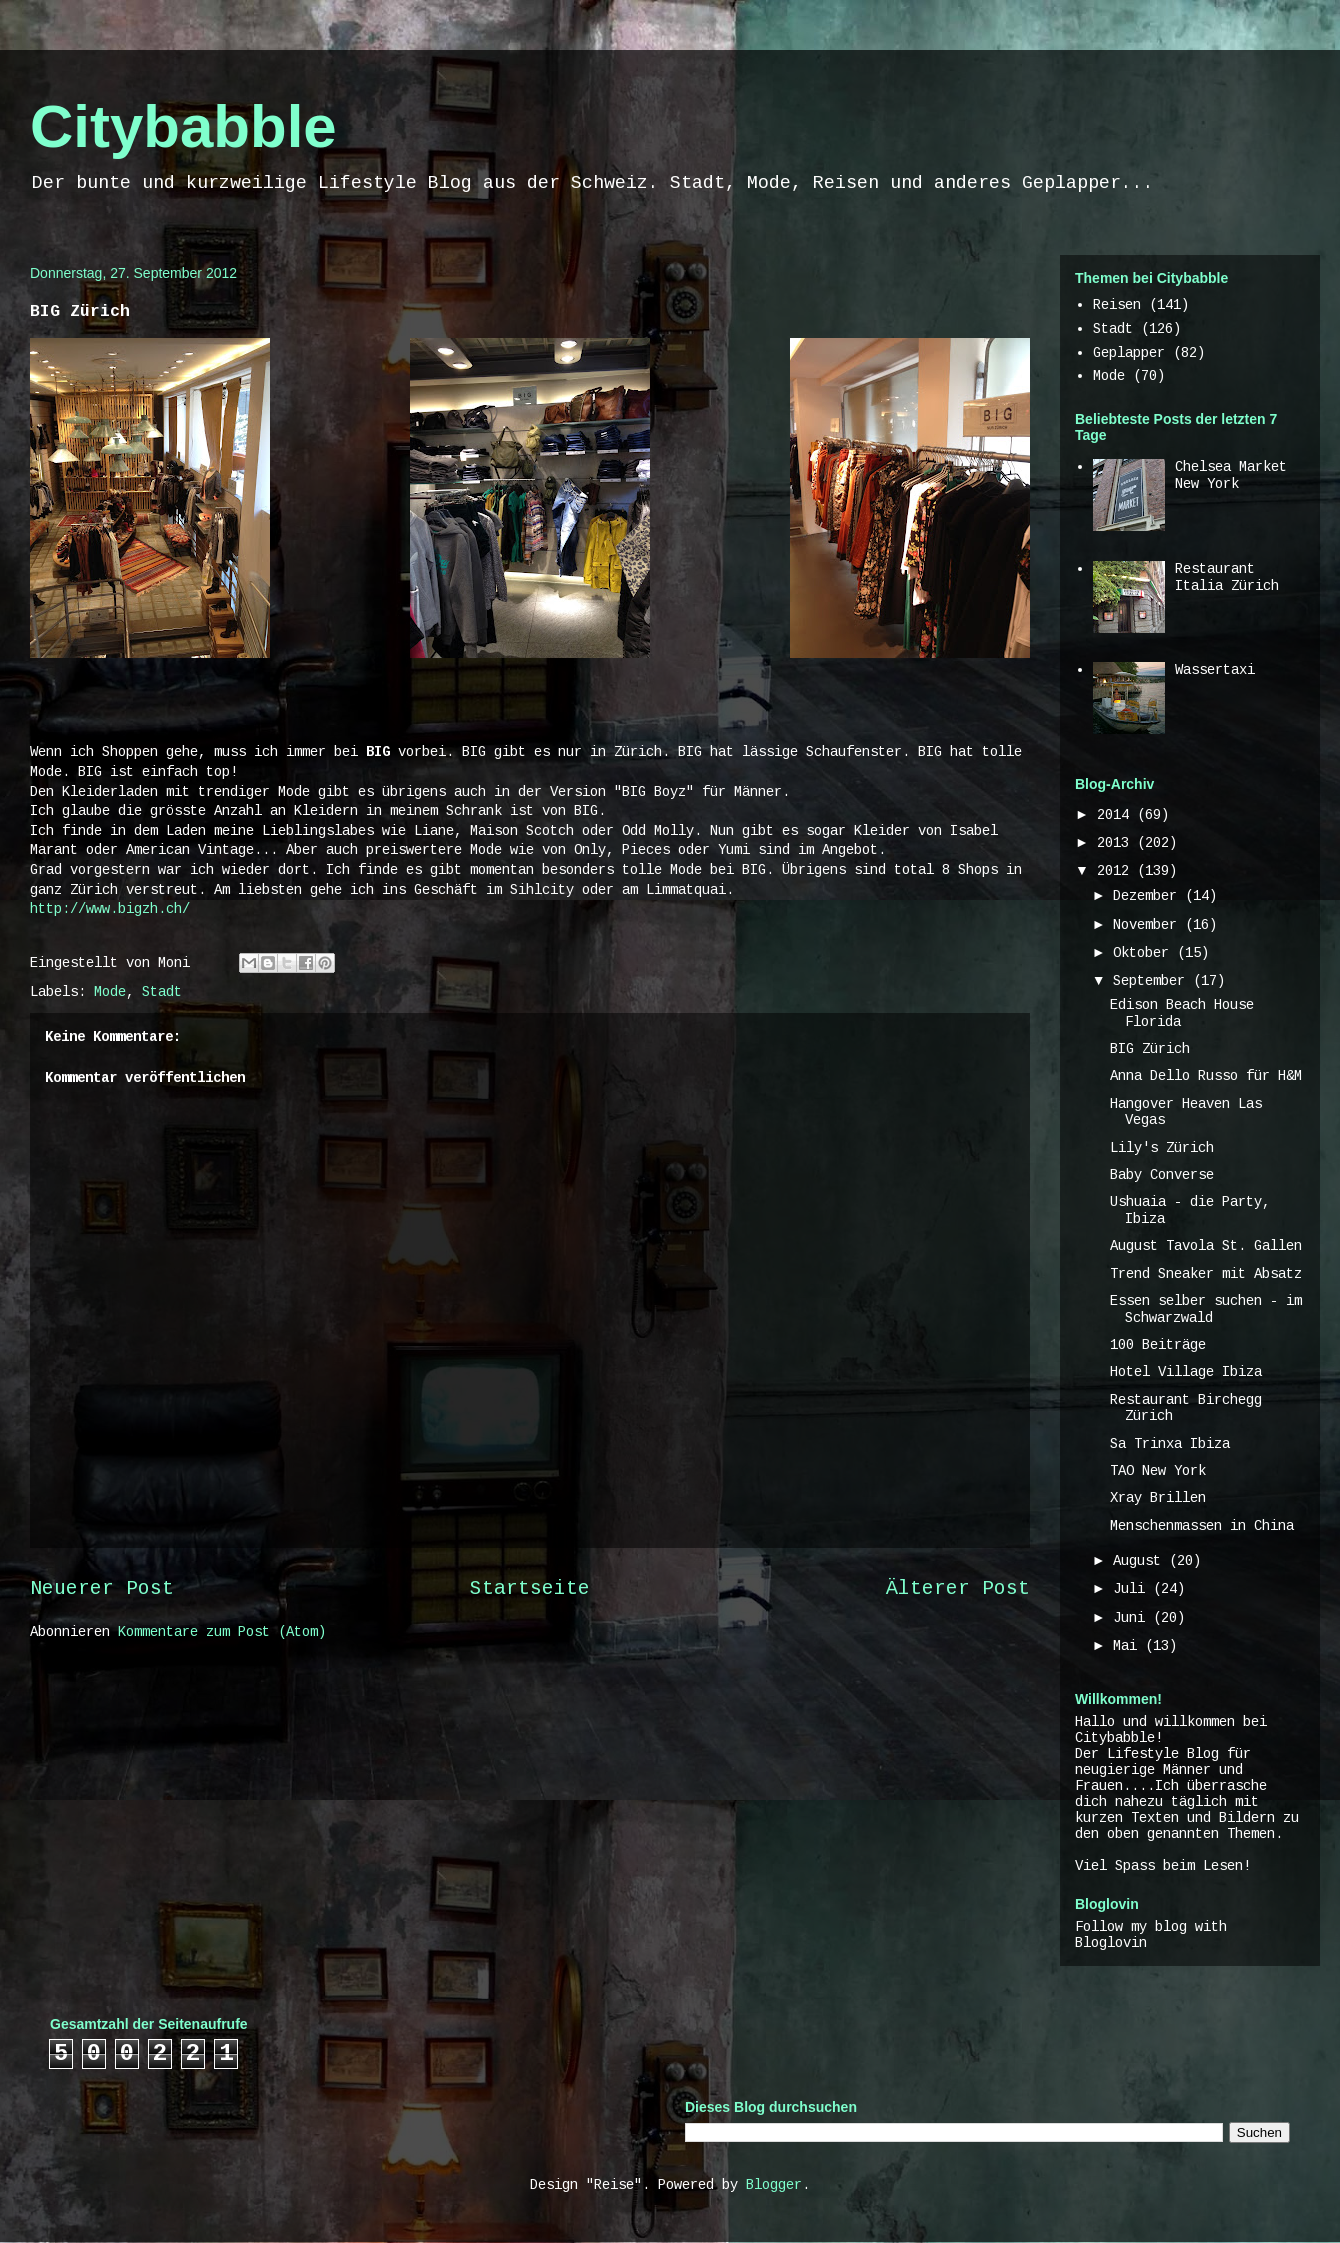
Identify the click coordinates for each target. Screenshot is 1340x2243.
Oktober (1145, 953)
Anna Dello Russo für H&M (1206, 1076)
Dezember (1149, 896)
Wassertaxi (1215, 670)
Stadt (162, 992)
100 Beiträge (1158, 1345)
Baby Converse (1162, 1175)
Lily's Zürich (1162, 1148)
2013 (1117, 843)
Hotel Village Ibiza (1186, 1372)
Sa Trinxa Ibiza (1170, 1444)
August (1141, 1561)
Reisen (1117, 305)
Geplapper (1129, 353)
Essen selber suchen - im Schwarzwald (1206, 1309)
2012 (1117, 871)
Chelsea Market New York (1231, 475)
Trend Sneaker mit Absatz (1206, 1274)
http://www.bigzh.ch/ (110, 909)
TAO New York (1158, 1471)
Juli (1133, 1589)
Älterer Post (958, 1589)
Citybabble (183, 126)
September (1153, 981)
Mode (110, 992)
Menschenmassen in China (1202, 1526)
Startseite (530, 1589)
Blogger (774, 2185)
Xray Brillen (1158, 1498)
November (1149, 925)
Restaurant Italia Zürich (1227, 577)
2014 (1117, 815)
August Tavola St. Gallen (1206, 1246)
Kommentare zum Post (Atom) (222, 1632)
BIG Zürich (1150, 1049)
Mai (1129, 1646)
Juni (1133, 1618)
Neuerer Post (102, 1589)
